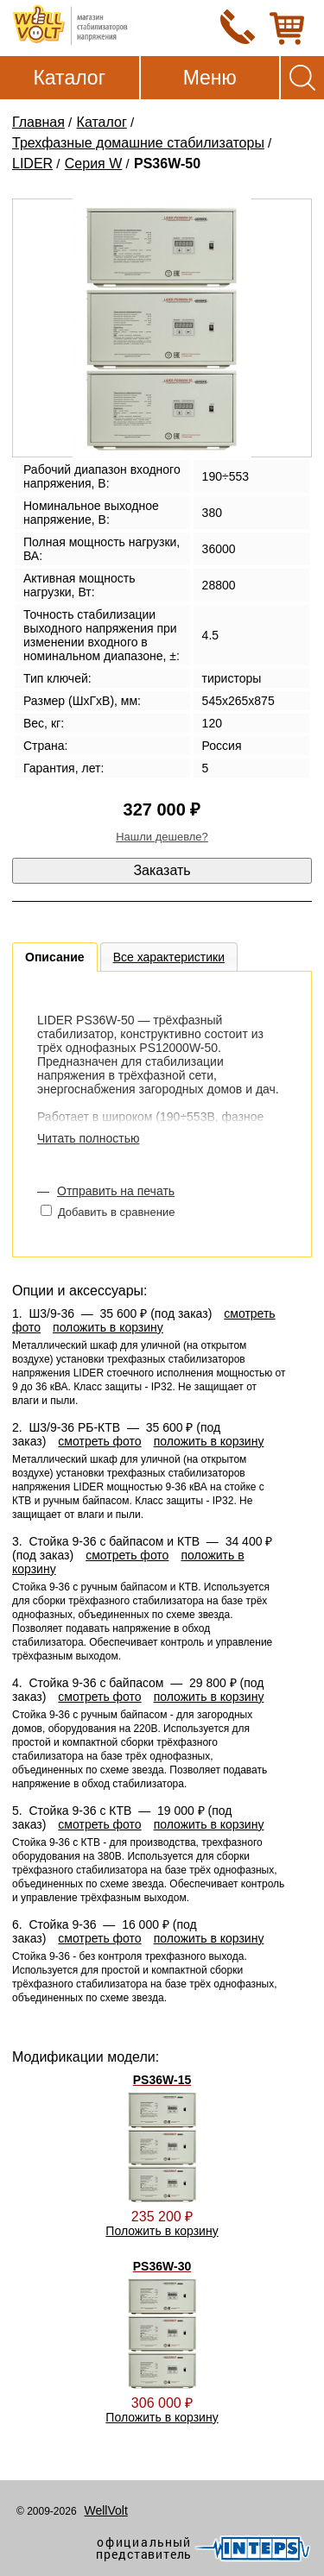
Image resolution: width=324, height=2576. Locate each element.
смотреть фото (99, 1441)
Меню (210, 77)
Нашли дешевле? (162, 836)
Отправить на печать (116, 1191)
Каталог (69, 77)
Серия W (94, 163)
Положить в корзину (161, 2231)
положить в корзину (108, 1327)
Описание (55, 957)
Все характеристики (169, 957)
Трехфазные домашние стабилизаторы (138, 142)
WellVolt (105, 2510)
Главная (38, 122)
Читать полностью (88, 1138)
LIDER (32, 163)
